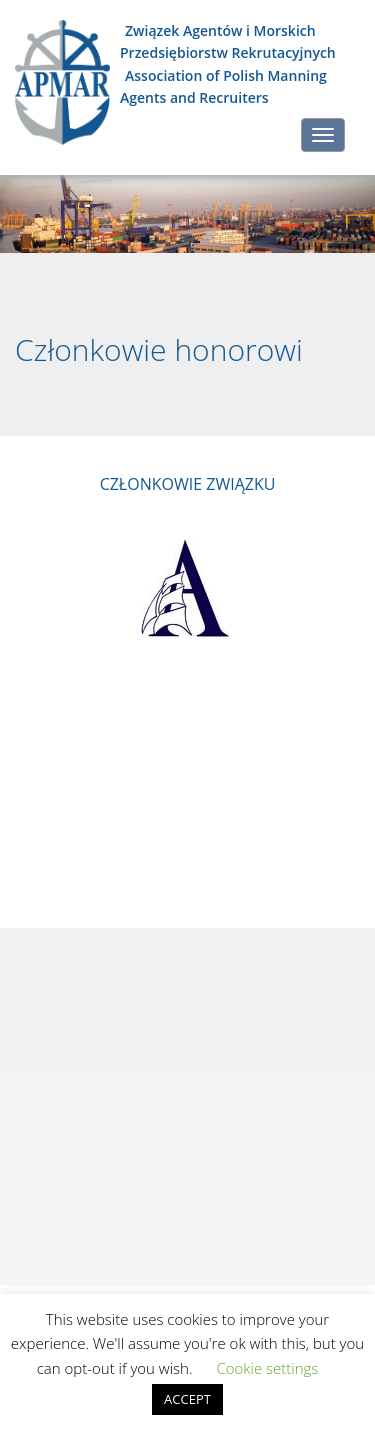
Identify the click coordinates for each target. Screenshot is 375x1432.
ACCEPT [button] (187, 1399)
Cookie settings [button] (267, 1368)
